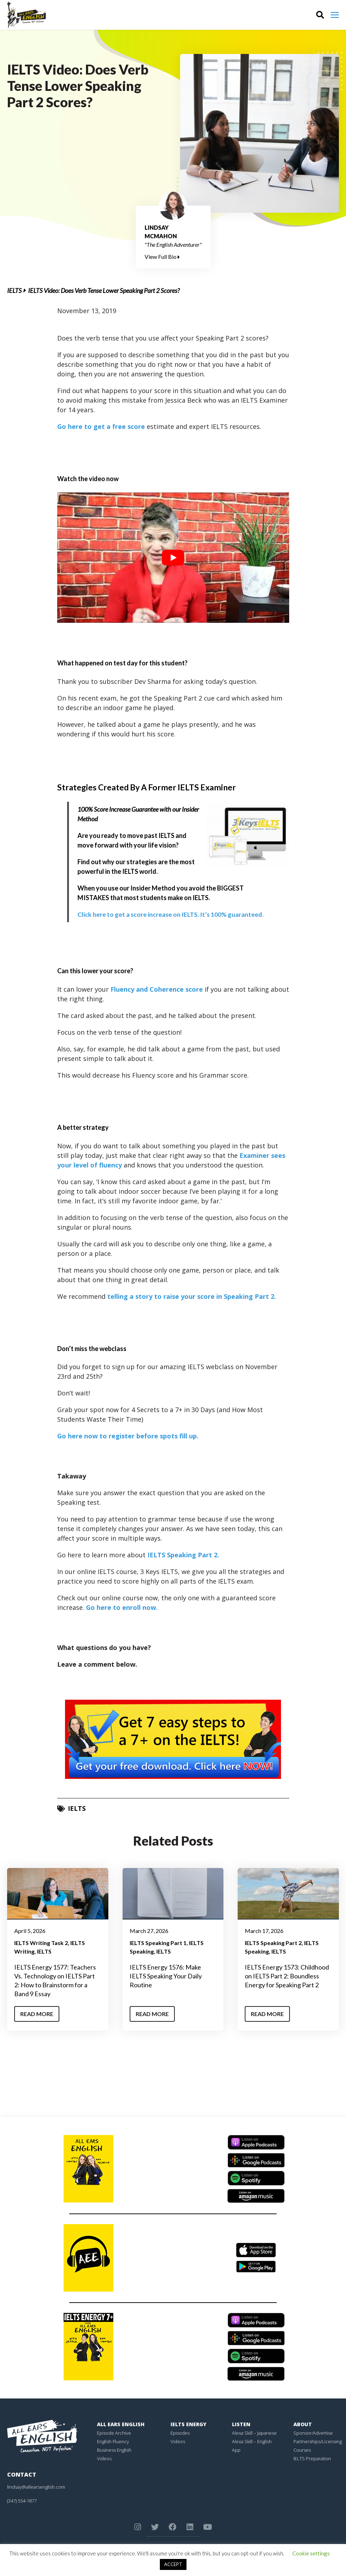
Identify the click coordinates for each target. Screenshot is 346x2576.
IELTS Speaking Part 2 (273, 1942)
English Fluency (113, 2441)
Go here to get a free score (101, 426)
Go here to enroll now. (122, 1607)
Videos (104, 2458)
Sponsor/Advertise (313, 2433)
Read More (36, 2013)
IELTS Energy (188, 2424)
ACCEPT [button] (173, 2564)
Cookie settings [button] (311, 2553)
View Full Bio (162, 256)
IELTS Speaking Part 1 (158, 1942)
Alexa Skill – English (252, 2441)
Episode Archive (114, 2433)
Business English (114, 2450)
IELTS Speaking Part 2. (183, 1555)
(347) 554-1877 (22, 2501)
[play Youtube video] (173, 557)
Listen (241, 2424)
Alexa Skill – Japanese (254, 2433)
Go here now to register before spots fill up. (128, 1436)
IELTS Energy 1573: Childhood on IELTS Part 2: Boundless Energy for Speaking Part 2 (287, 1976)
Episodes (180, 2433)
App (236, 2450)
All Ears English (121, 2424)
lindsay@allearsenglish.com (36, 2487)
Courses (302, 2450)
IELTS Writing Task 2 (41, 1942)
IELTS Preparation (312, 2458)
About (302, 2424)
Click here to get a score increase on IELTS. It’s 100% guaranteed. (171, 914)
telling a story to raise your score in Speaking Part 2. (191, 1296)
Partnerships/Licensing (317, 2441)
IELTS (14, 290)
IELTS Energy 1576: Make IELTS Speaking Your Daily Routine (166, 1976)
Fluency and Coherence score (156, 989)
